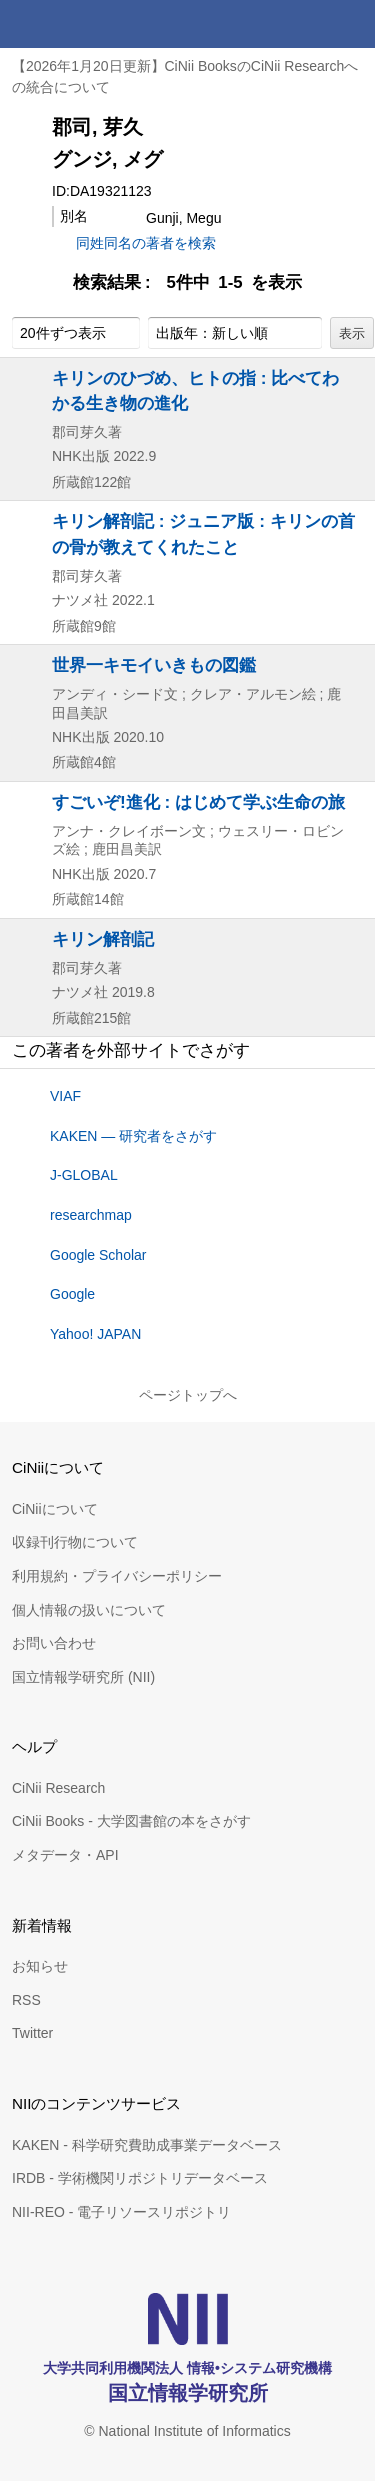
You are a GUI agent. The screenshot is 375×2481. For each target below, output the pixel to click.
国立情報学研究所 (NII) (83, 1677)
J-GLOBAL (84, 1175)
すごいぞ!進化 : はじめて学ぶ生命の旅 (198, 802)
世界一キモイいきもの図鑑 (154, 665)
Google (72, 1294)
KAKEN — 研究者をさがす (133, 1136)
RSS (26, 2000)
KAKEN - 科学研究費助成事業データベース (147, 2145)
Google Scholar (98, 1255)
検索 (303, 24)
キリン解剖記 (103, 939)
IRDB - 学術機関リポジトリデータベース (140, 2178)
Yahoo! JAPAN (95, 1334)
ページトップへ (188, 1395)
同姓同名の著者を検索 (146, 243)
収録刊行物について (75, 1542)
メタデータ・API (65, 1855)
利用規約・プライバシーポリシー (117, 1576)
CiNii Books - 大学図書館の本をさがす (131, 1821)
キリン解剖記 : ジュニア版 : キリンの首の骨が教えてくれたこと (203, 533)
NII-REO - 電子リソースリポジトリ (121, 2212)
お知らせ (40, 1966)
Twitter (32, 2033)
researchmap (91, 1215)
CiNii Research (58, 1788)
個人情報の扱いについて (89, 1610)
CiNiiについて (55, 1509)
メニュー (351, 24)
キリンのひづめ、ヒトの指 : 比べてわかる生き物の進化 (195, 390)
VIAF (65, 1096)
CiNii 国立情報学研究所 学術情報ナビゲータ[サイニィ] (88, 24)
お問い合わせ (54, 1643)
